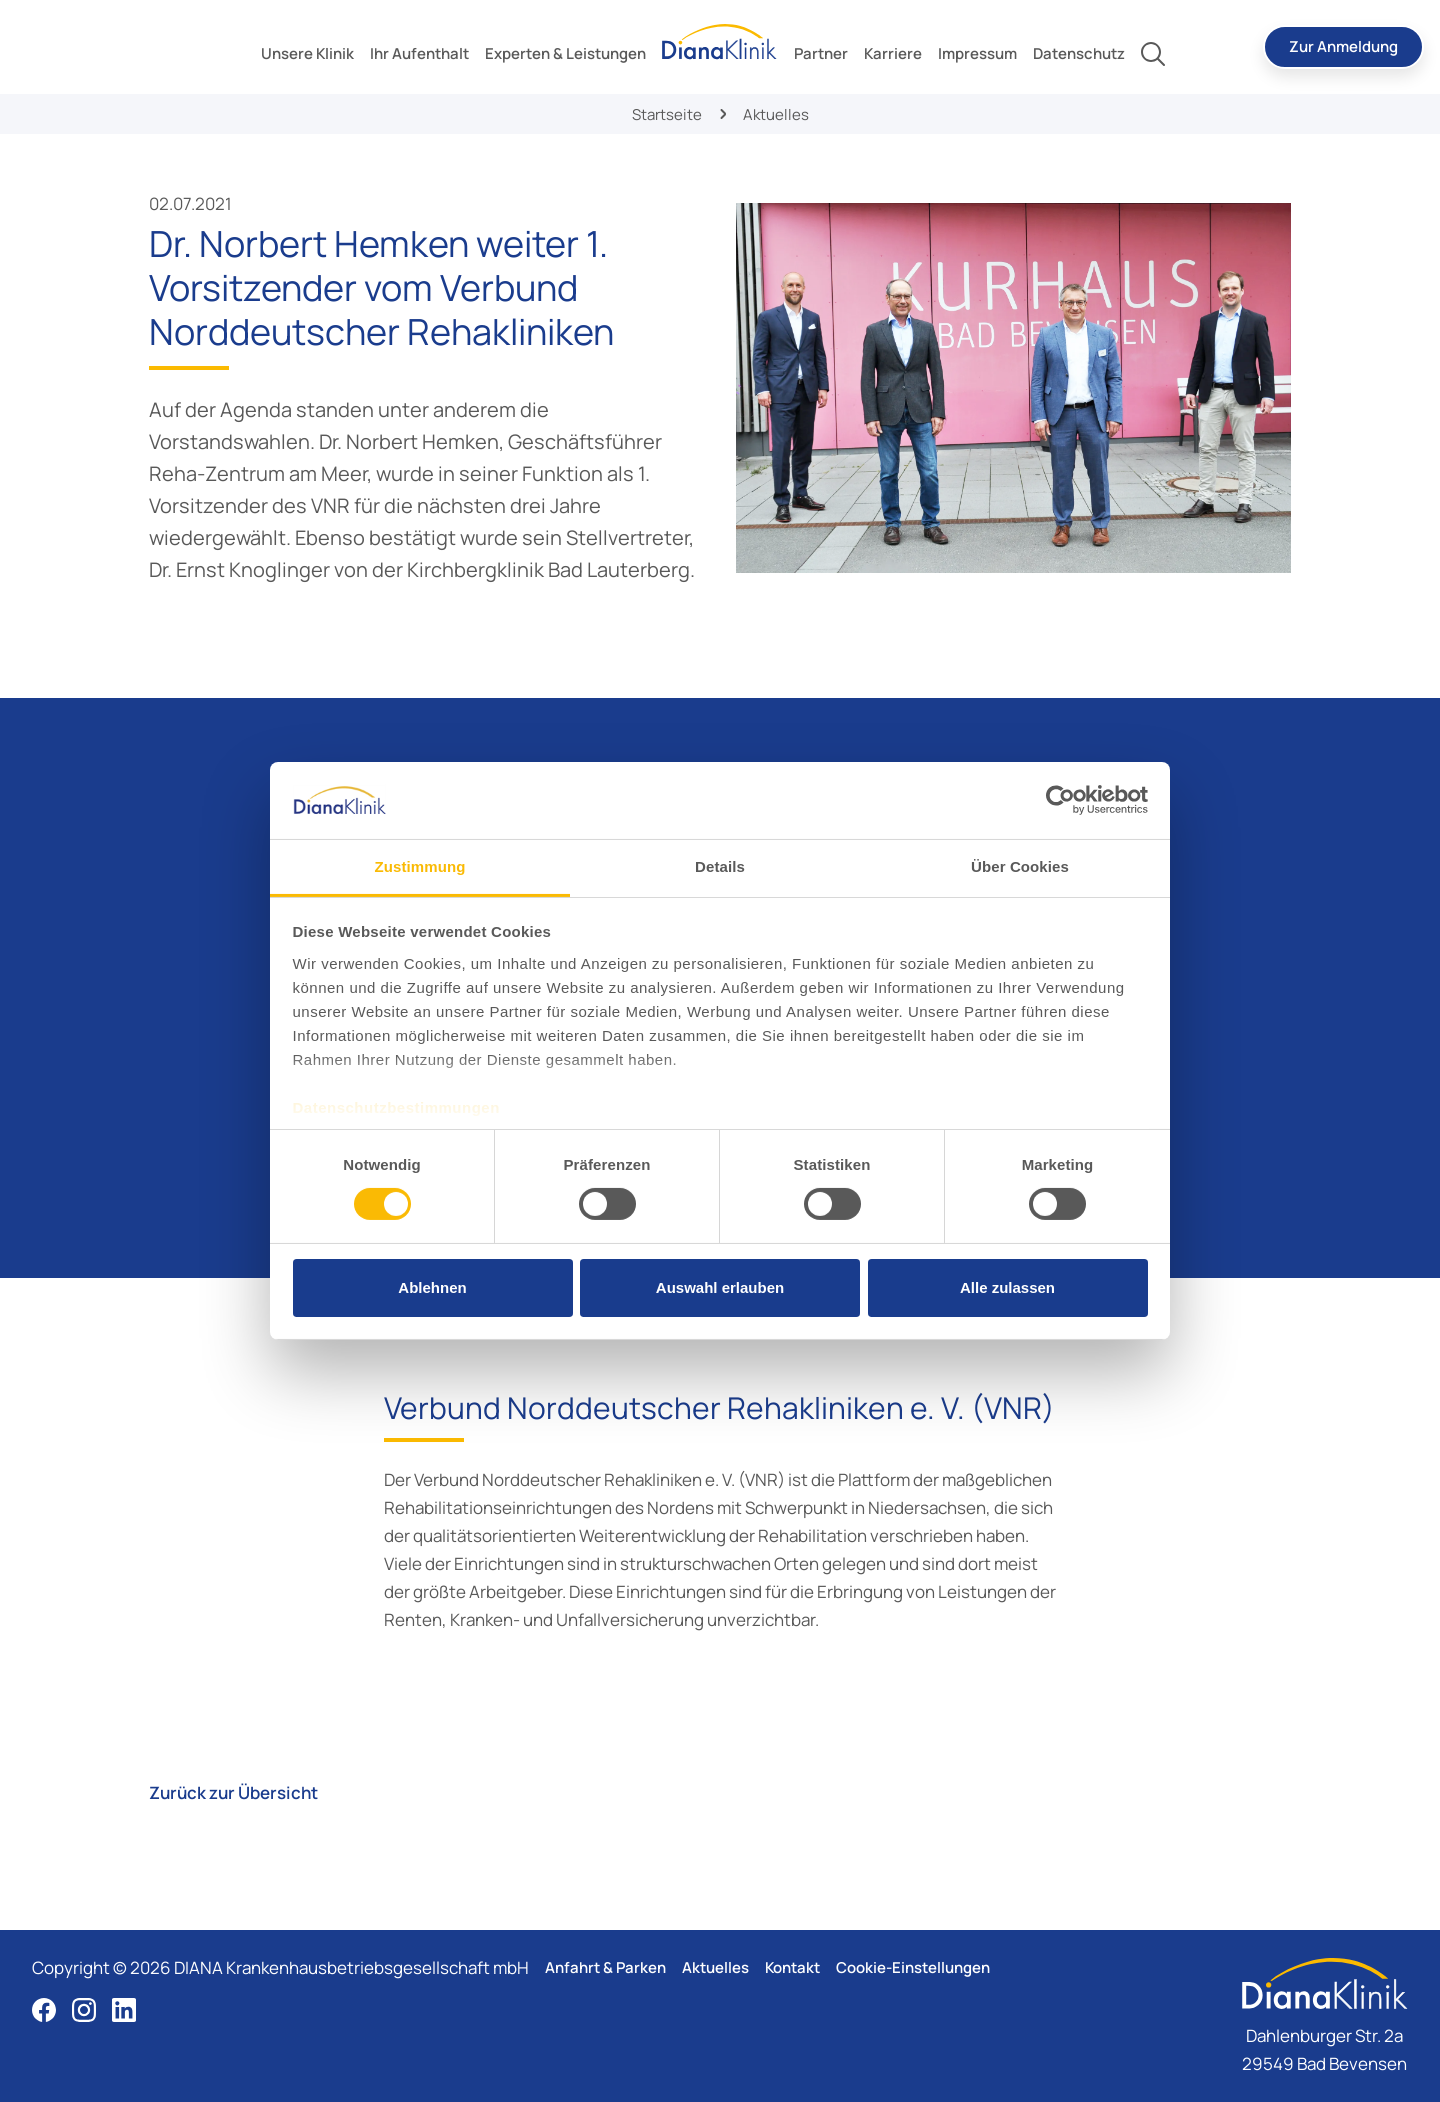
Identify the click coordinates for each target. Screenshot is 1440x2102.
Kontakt (792, 1967)
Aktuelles (715, 1967)
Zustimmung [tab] (420, 866)
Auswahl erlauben (720, 1287)
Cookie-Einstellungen (913, 1967)
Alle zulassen (1007, 1287)
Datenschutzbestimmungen (396, 1107)
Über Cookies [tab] (1020, 866)
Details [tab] (720, 866)
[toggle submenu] (307, 54)
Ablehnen (432, 1287)
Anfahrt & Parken (605, 1967)
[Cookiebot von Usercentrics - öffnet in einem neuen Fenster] (1060, 800)
